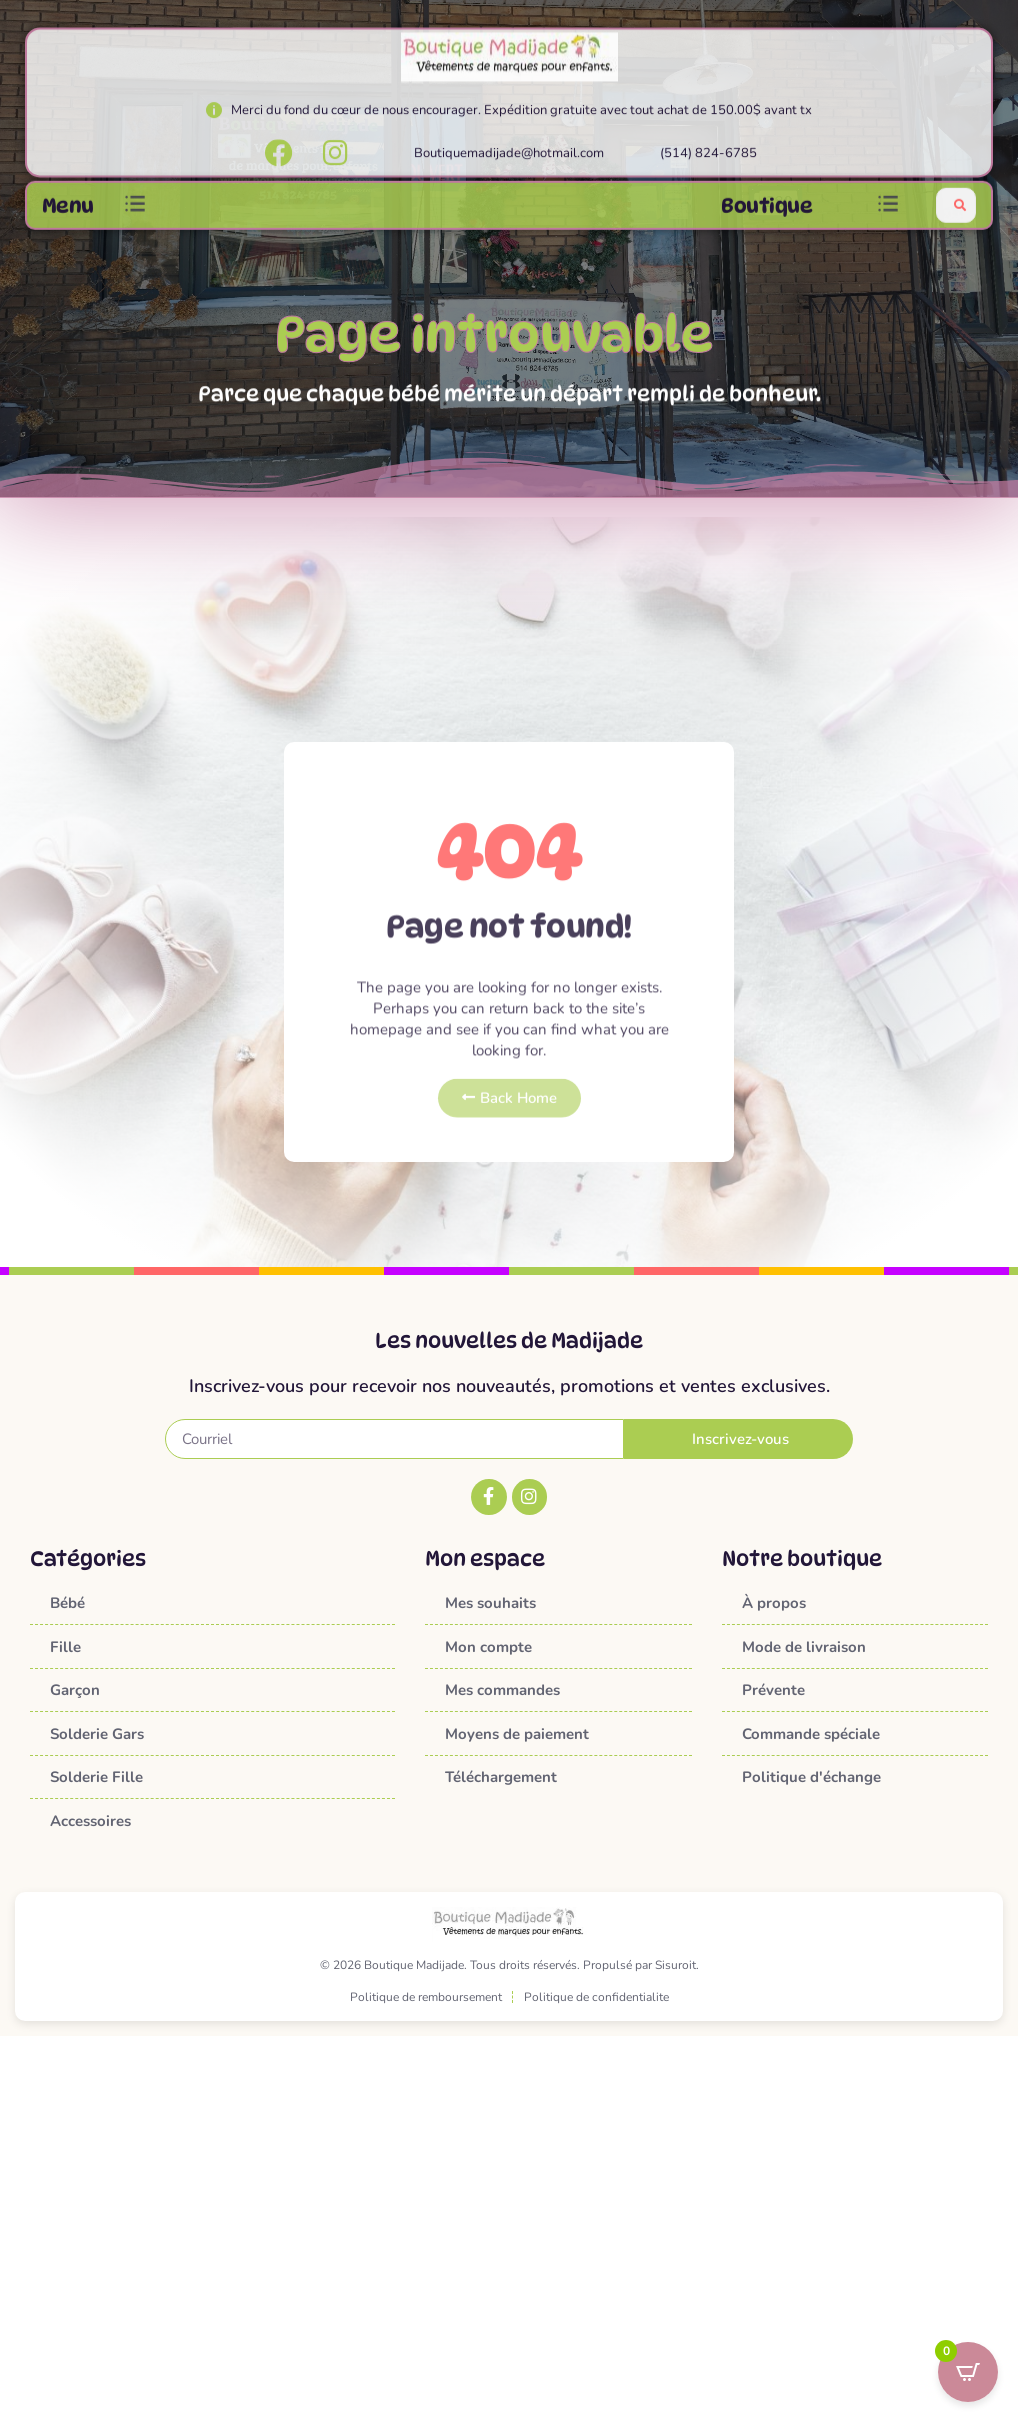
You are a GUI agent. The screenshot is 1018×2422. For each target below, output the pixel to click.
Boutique (766, 213)
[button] (135, 212)
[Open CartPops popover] (968, 2372)
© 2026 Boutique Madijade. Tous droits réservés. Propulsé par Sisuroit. (509, 1965)
